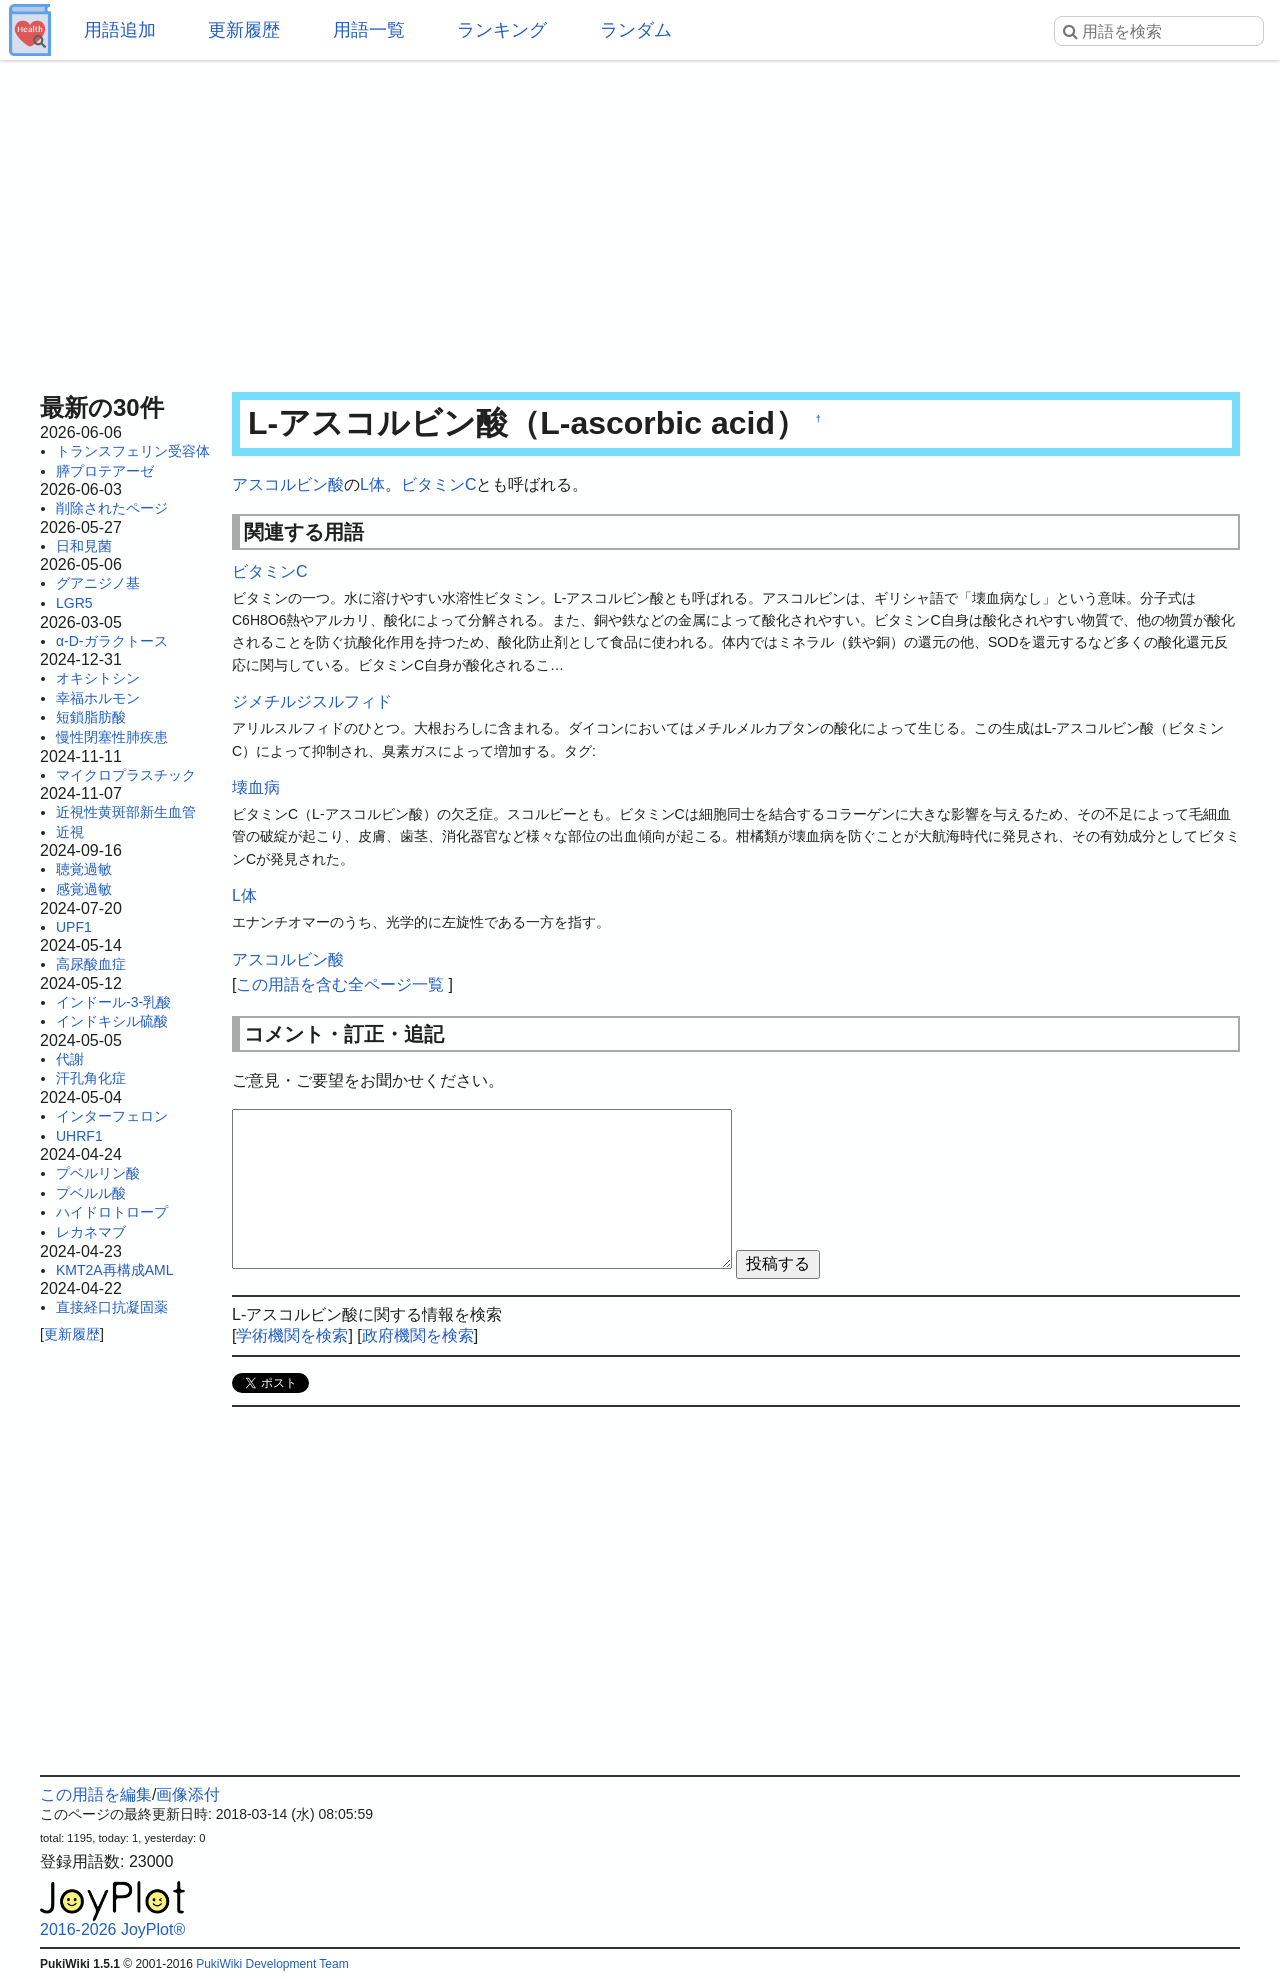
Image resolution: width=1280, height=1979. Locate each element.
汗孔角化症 (91, 1078)
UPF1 (74, 927)
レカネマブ (91, 1232)
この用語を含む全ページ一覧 (340, 984)
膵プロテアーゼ (105, 471)
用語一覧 (369, 30)
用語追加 (120, 30)
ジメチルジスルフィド (312, 701)
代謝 (70, 1059)
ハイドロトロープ (112, 1212)
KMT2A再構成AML (114, 1270)
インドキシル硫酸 (112, 1021)
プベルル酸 (91, 1193)
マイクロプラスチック (126, 775)
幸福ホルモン (98, 698)
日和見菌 (84, 546)
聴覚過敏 (84, 869)
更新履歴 (244, 30)
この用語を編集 (96, 1794)
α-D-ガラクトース (112, 641)
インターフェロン (112, 1116)
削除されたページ (112, 508)
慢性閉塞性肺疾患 (112, 737)
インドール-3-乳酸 (113, 1002)
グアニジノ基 (98, 583)
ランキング (502, 30)
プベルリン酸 (98, 1173)
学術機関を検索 (292, 1335)
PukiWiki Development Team (272, 1964)
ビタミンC (439, 484)
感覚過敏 (84, 889)
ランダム (636, 30)
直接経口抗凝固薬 (112, 1307)
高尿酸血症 (91, 964)
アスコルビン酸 (288, 484)
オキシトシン (98, 678)
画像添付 (188, 1794)
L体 (372, 484)
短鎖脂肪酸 (91, 717)
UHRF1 (79, 1136)
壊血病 (256, 787)
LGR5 (74, 603)
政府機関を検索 (418, 1335)
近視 (70, 832)
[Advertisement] (640, 220)
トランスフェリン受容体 (133, 451)
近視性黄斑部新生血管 (126, 812)
